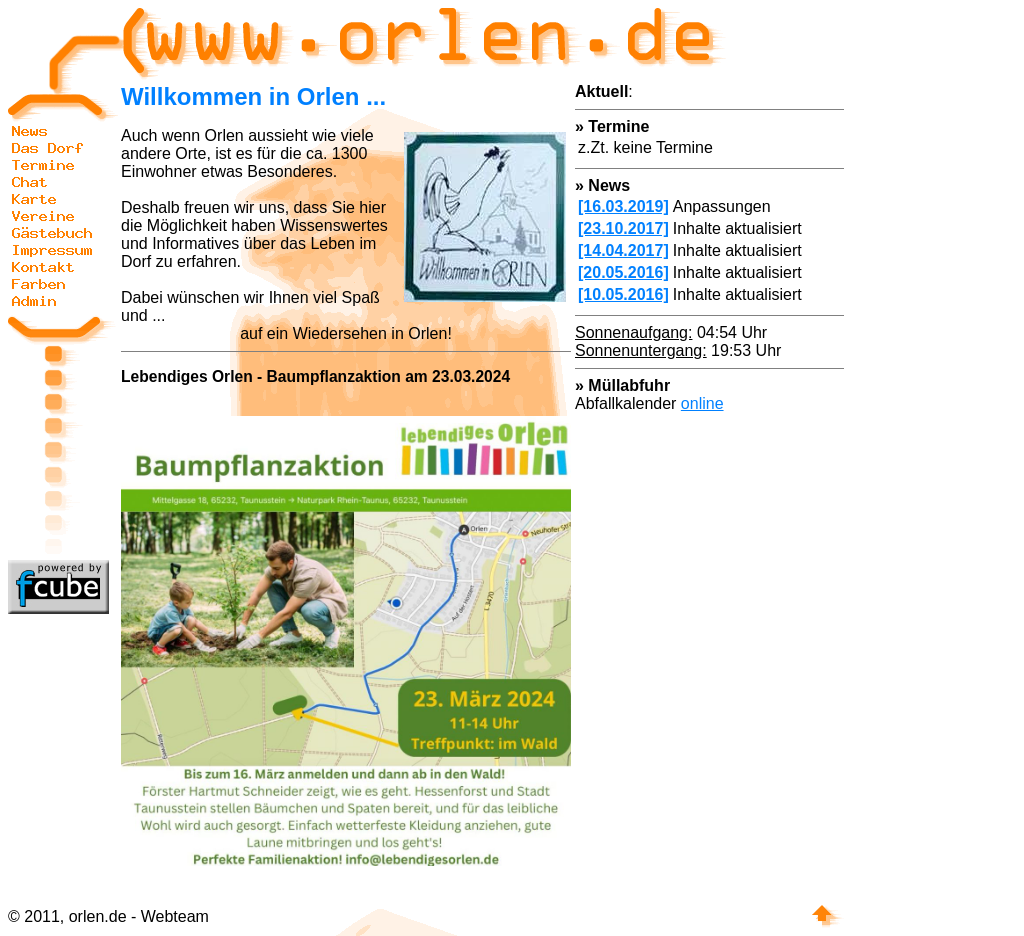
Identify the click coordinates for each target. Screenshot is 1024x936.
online (702, 403)
